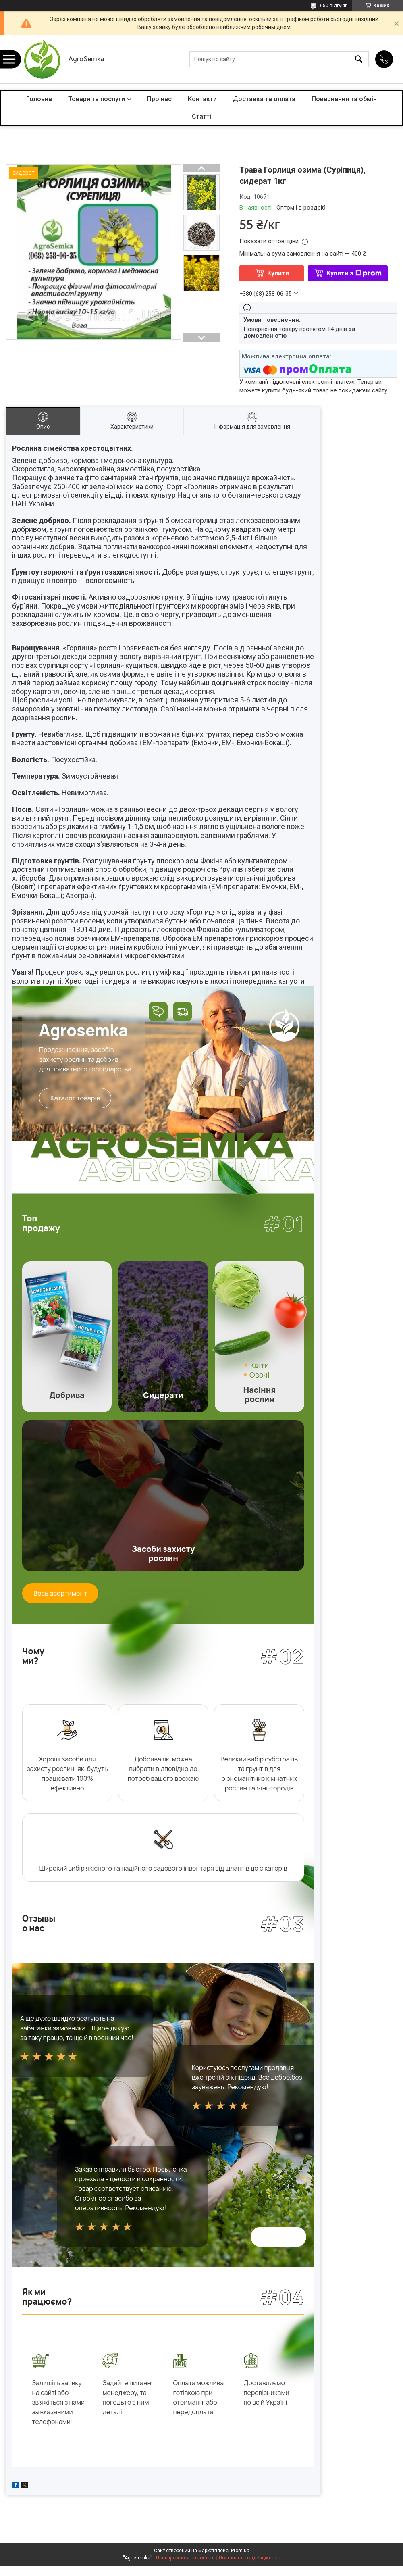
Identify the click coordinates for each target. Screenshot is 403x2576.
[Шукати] (358, 59)
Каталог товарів (75, 1098)
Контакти (202, 99)
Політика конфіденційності (249, 2568)
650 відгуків (334, 5)
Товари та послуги (96, 99)
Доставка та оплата (264, 99)
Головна (39, 99)
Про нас (159, 99)
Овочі (259, 1374)
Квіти (259, 1365)
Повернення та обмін (344, 99)
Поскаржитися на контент (185, 2568)
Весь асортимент (60, 1593)
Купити (278, 273)
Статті (201, 116)
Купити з (354, 273)
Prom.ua (240, 2561)
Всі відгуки (278, 2237)
